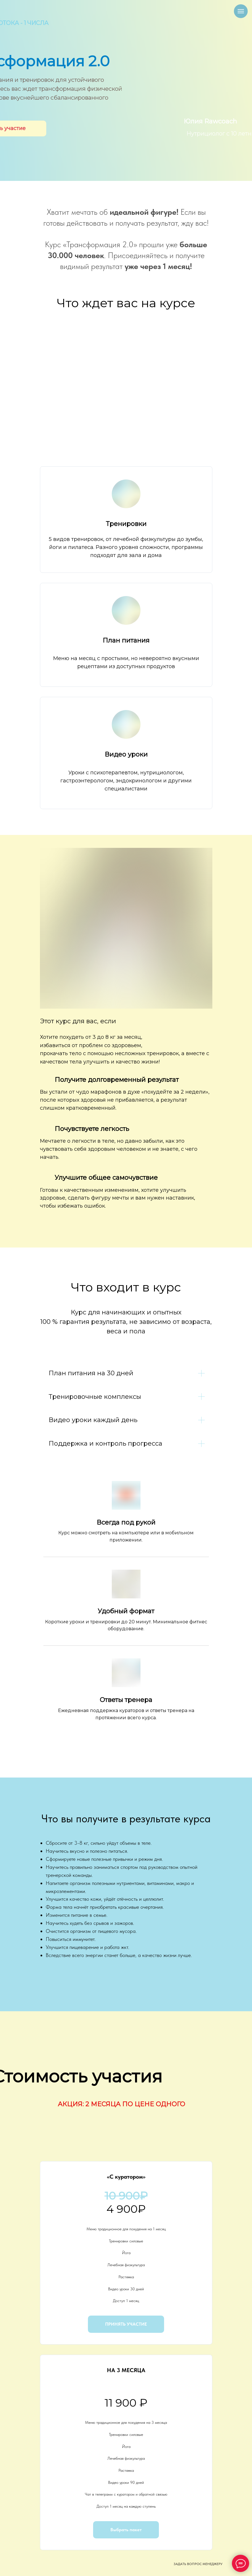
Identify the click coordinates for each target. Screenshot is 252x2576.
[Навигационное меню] (241, 11)
